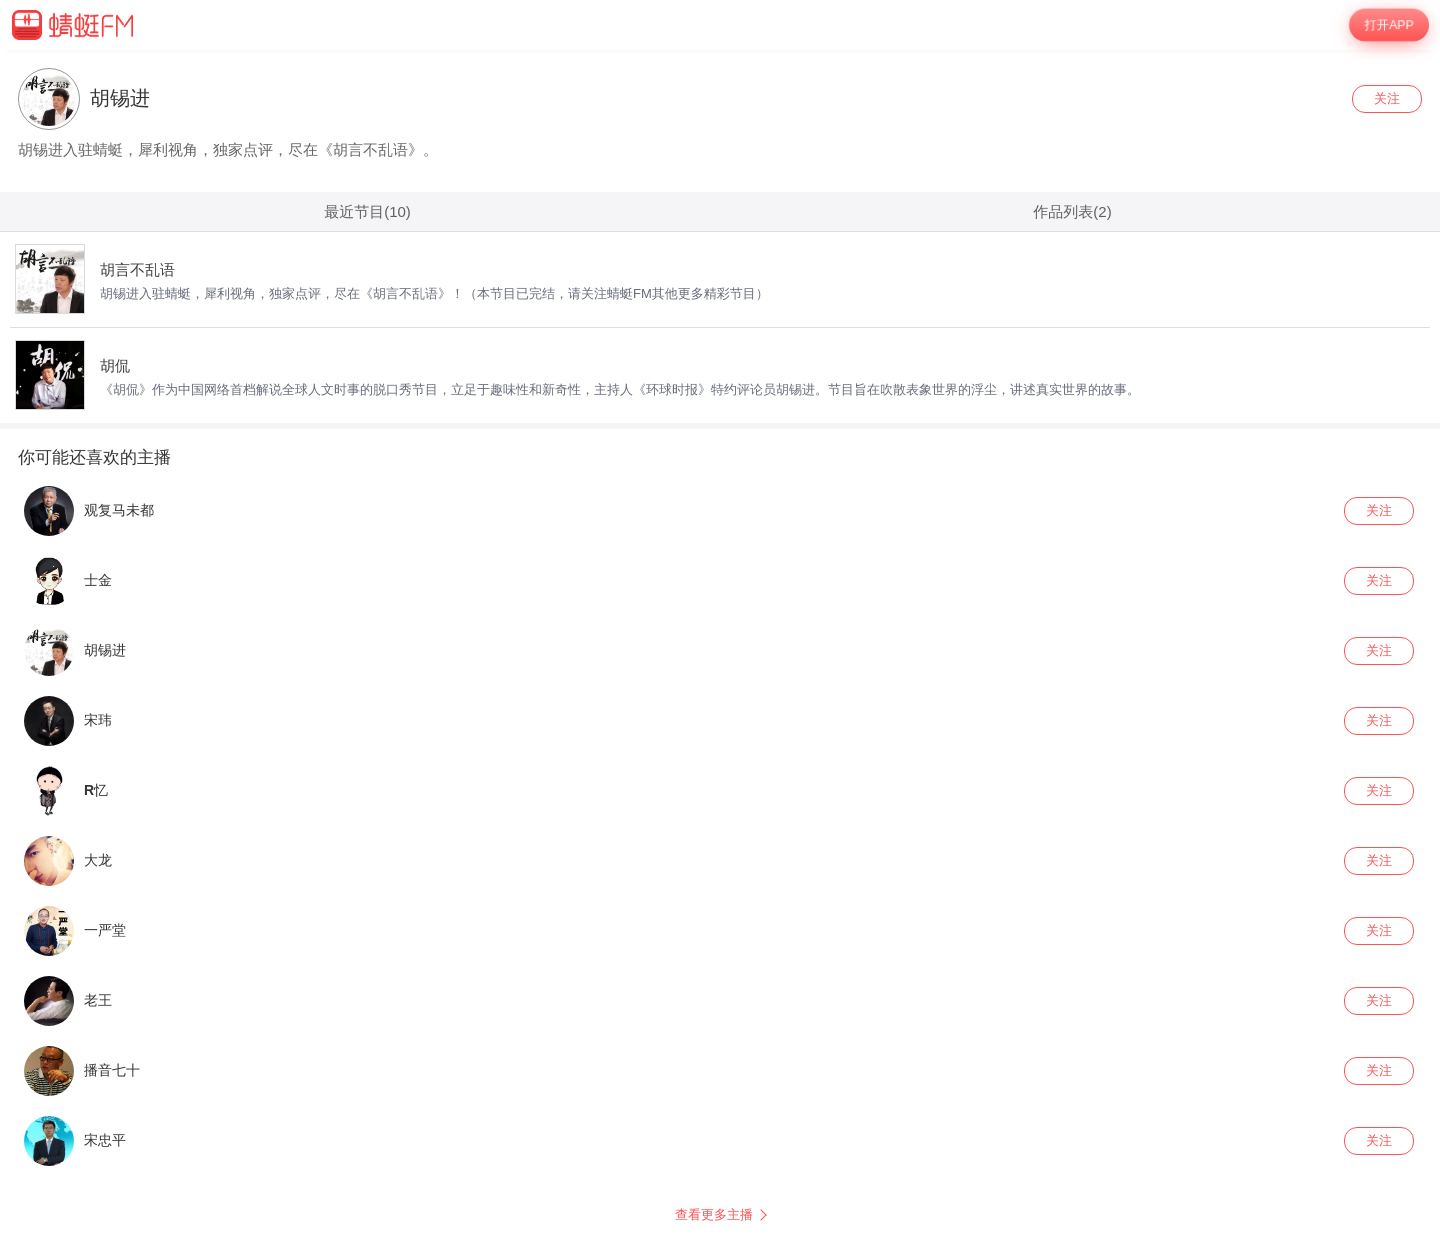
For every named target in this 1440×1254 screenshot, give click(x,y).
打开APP (1389, 25)
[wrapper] (720, 652)
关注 (1387, 98)
